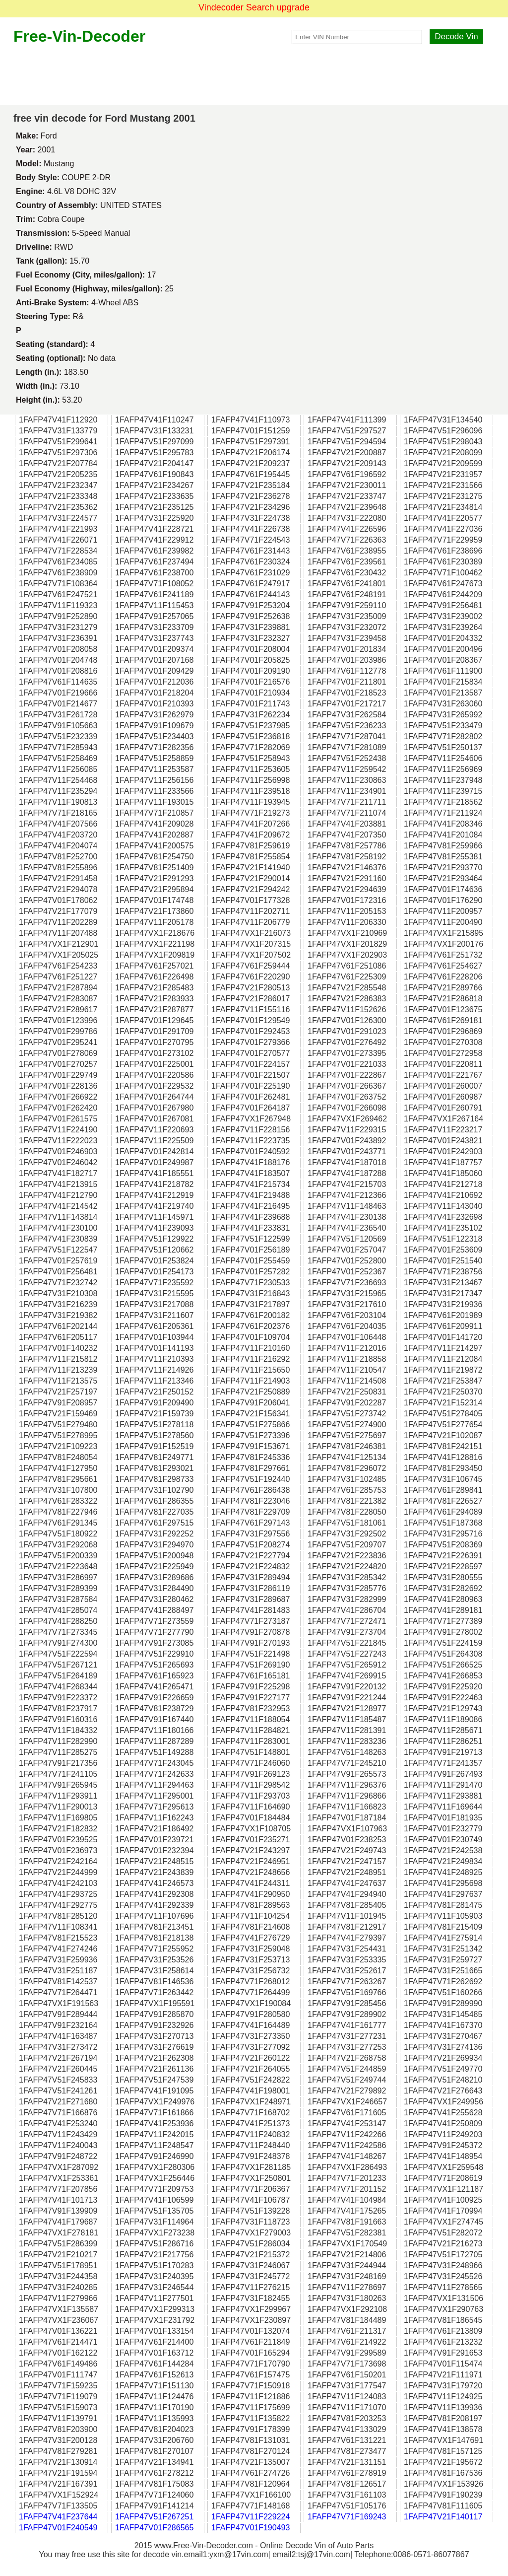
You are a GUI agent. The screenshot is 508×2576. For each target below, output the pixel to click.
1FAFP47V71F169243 (347, 2516)
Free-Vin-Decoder (79, 36)
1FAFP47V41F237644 (58, 2516)
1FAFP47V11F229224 (250, 2516)
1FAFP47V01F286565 (154, 2527)
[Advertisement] (254, 75)
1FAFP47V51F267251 (154, 2516)
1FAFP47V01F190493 (250, 2527)
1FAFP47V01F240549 (58, 2527)
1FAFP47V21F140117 (443, 2516)
